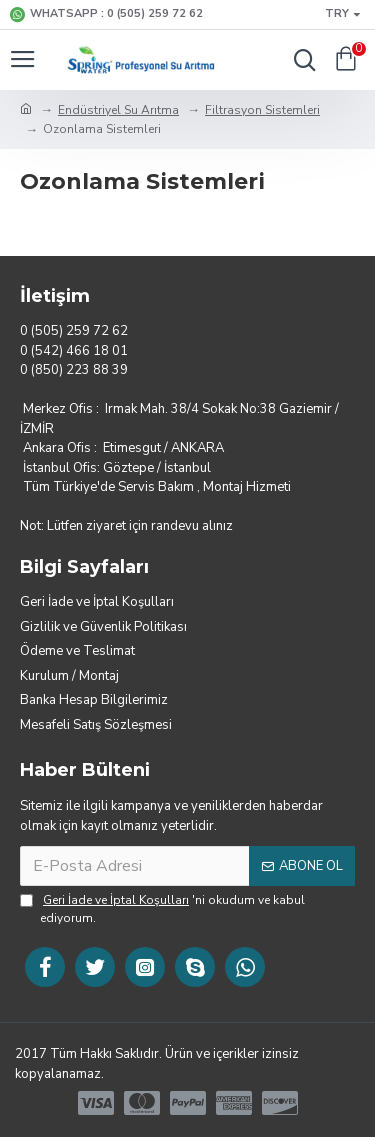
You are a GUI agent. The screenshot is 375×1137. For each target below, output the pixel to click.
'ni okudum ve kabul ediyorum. (162, 908)
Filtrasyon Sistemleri (262, 110)
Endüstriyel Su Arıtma (118, 110)
